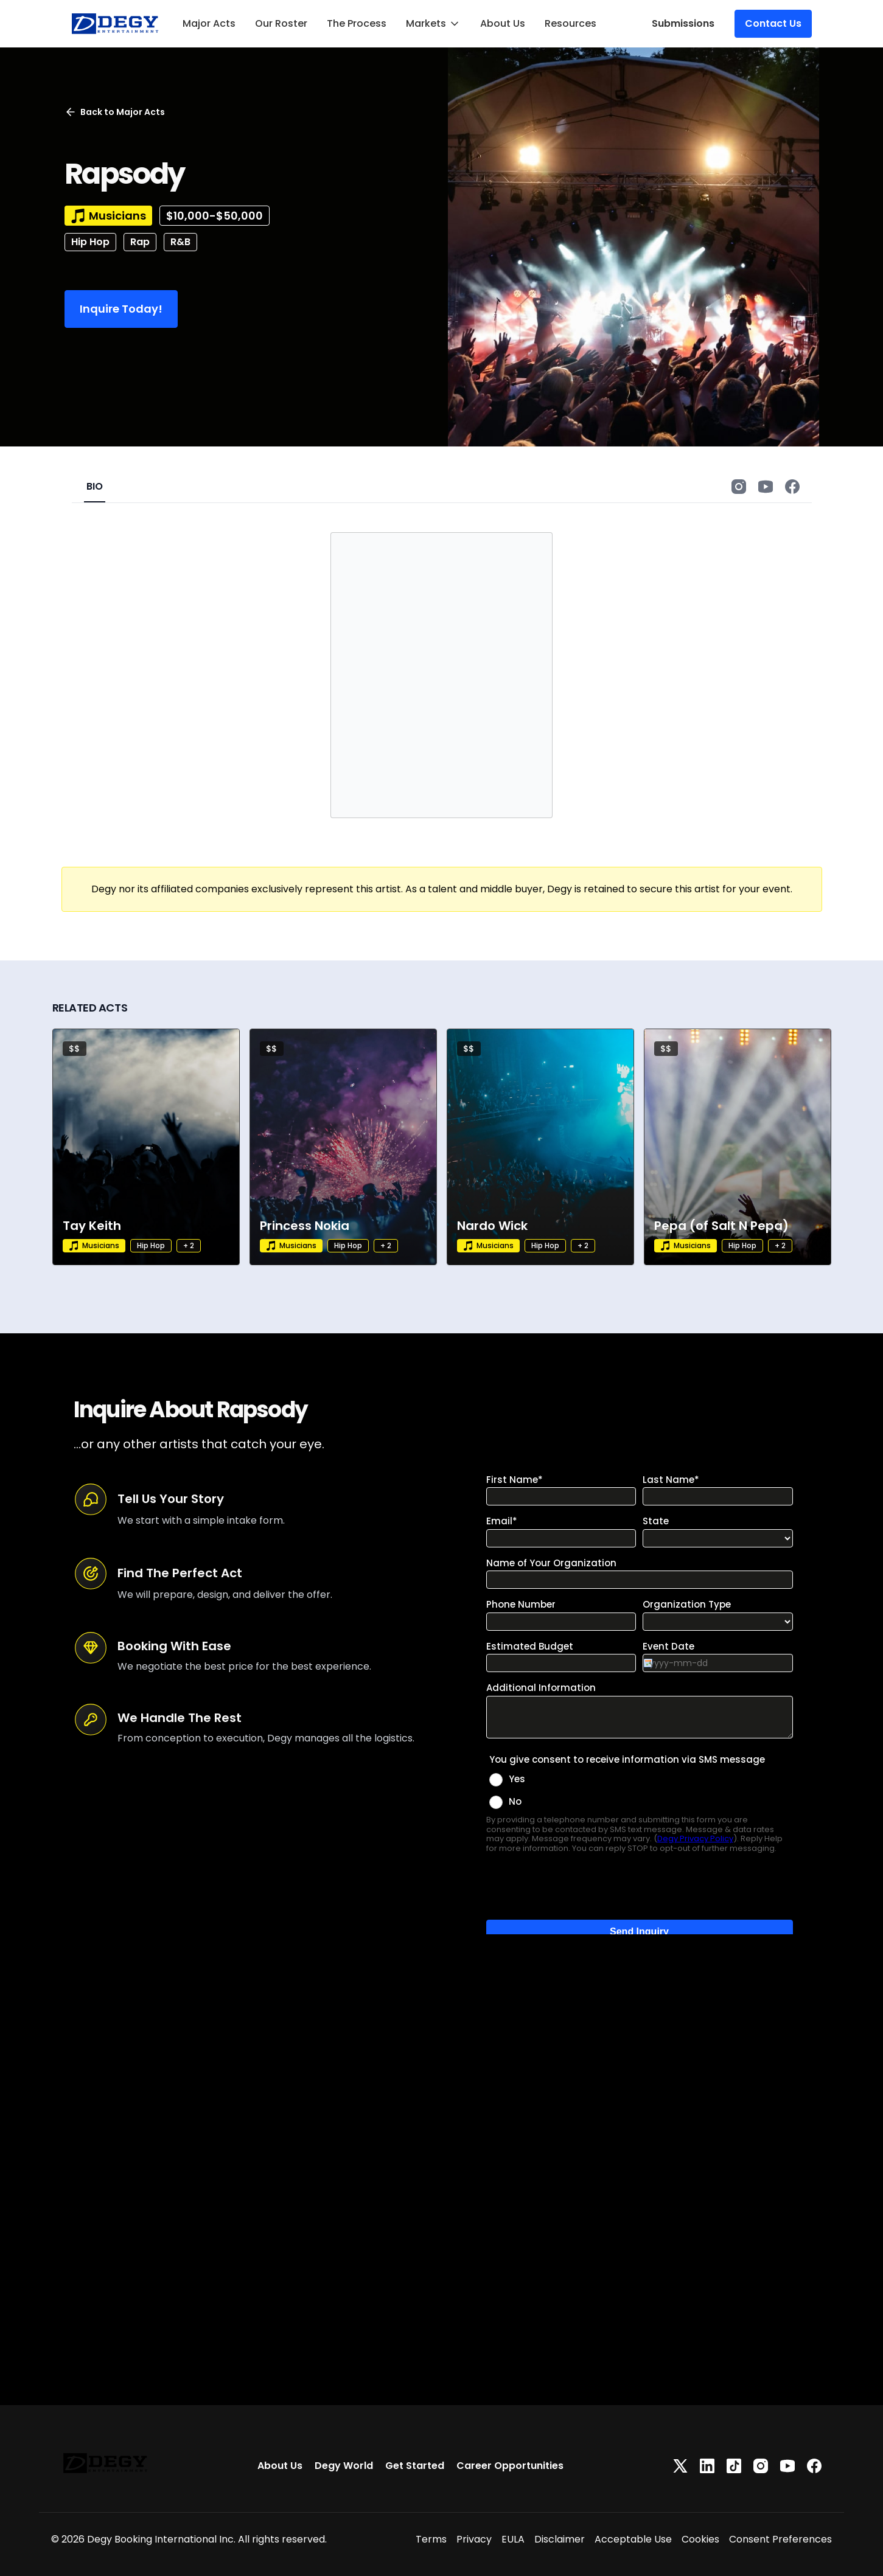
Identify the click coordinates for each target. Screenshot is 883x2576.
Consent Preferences (780, 2539)
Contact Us (773, 23)
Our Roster (281, 23)
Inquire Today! (121, 308)
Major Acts (209, 23)
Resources (570, 23)
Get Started (414, 2466)
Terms (431, 2539)
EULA (513, 2539)
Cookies (700, 2539)
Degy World (344, 2466)
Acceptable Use (633, 2539)
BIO (94, 486)
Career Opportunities (510, 2466)
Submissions (683, 23)
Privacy (474, 2539)
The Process (356, 23)
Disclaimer (559, 2539)
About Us (502, 23)
